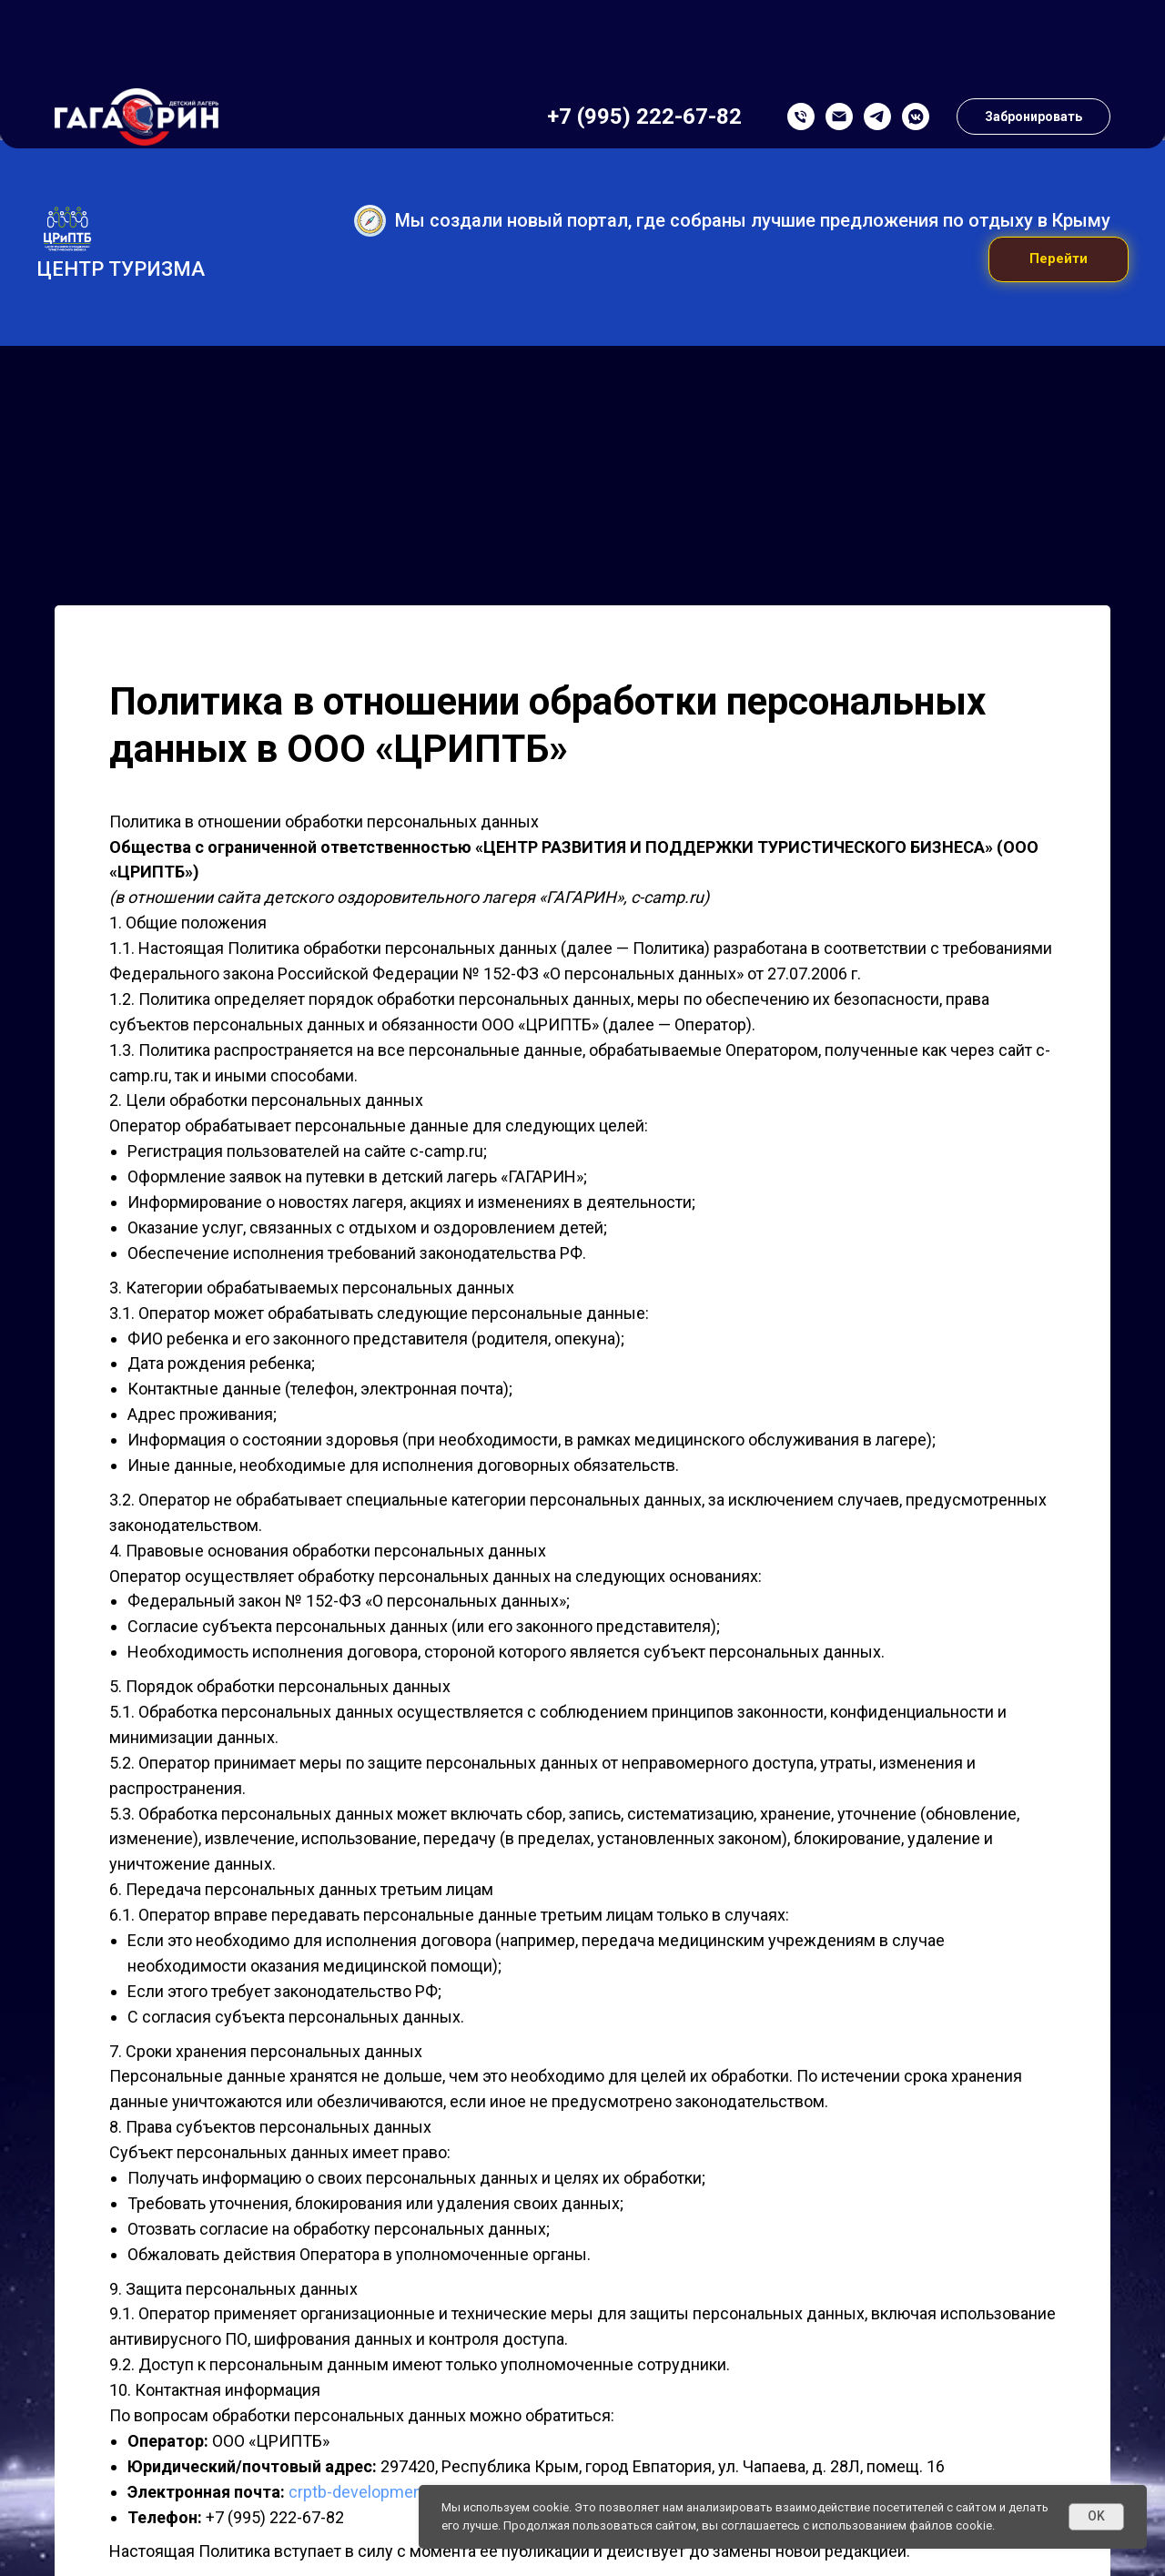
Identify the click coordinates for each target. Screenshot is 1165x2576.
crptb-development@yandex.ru (400, 2494)
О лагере (126, 114)
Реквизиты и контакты (991, 114)
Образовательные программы (530, 114)
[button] (1033, 32)
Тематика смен (244, 114)
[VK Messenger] (915, 32)
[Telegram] (877, 32)
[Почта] (839, 32)
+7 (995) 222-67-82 (644, 32)
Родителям (364, 114)
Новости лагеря (837, 114)
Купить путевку (705, 114)
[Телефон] (801, 32)
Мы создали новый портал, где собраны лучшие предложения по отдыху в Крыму (752, 223)
